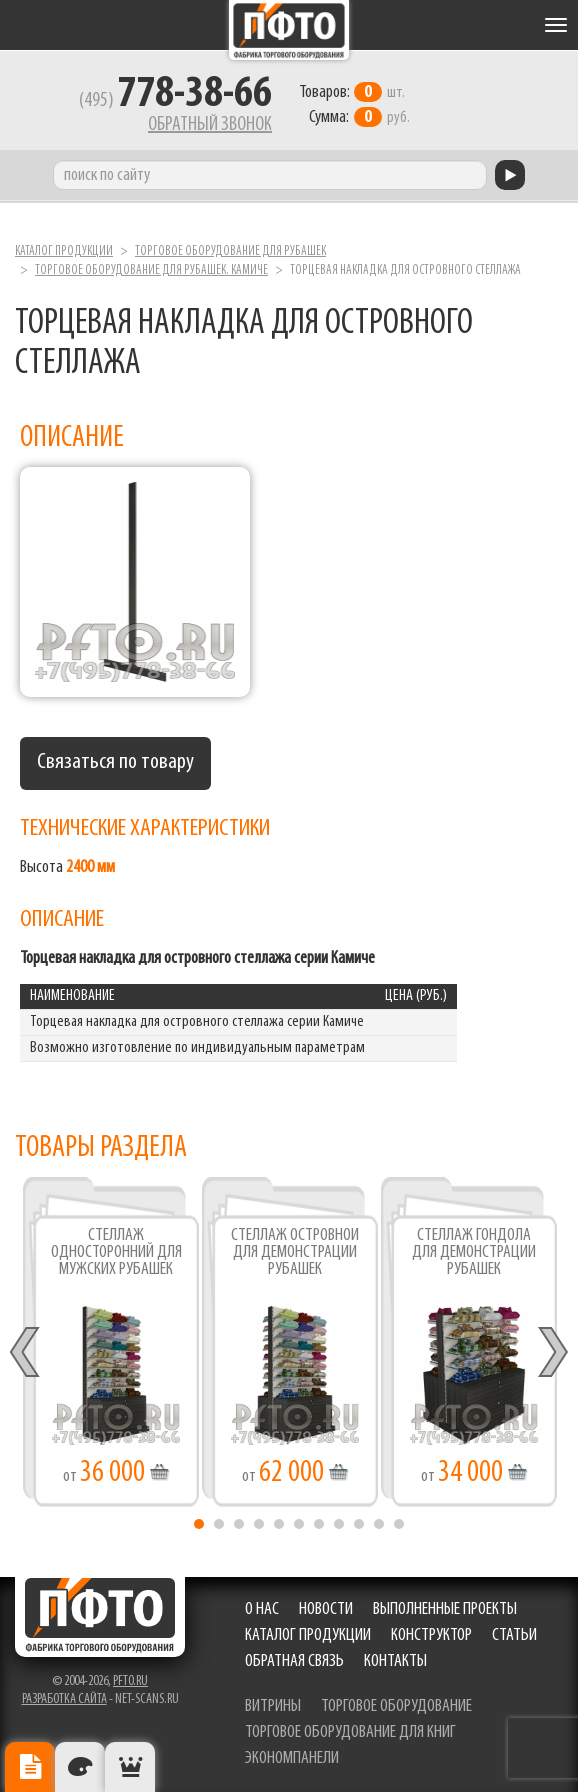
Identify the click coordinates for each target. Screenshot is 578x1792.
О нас (262, 1609)
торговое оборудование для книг (350, 1732)
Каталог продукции (64, 251)
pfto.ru (130, 1681)
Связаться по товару (115, 762)
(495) (175, 101)
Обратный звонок (210, 125)
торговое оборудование (396, 1706)
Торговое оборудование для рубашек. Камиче (151, 270)
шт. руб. (354, 105)
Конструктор (431, 1635)
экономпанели (292, 1758)
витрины (273, 1706)
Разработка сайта (64, 1699)
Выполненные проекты (445, 1609)
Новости (326, 1609)
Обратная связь (294, 1661)
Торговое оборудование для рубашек (230, 251)
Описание (30, 1767)
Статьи (514, 1635)
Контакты (395, 1661)
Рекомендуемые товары (130, 1767)
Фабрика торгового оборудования (289, 30)
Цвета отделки (80, 1767)
